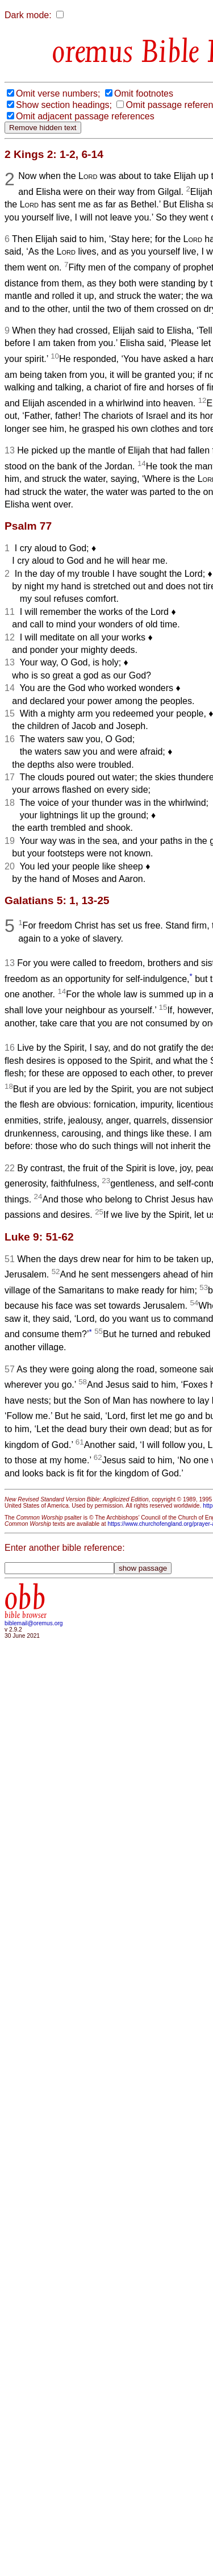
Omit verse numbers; (58, 93)
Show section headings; (64, 105)
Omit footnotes (143, 93)
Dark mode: (28, 15)
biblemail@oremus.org (34, 1623)
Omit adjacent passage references (85, 116)
